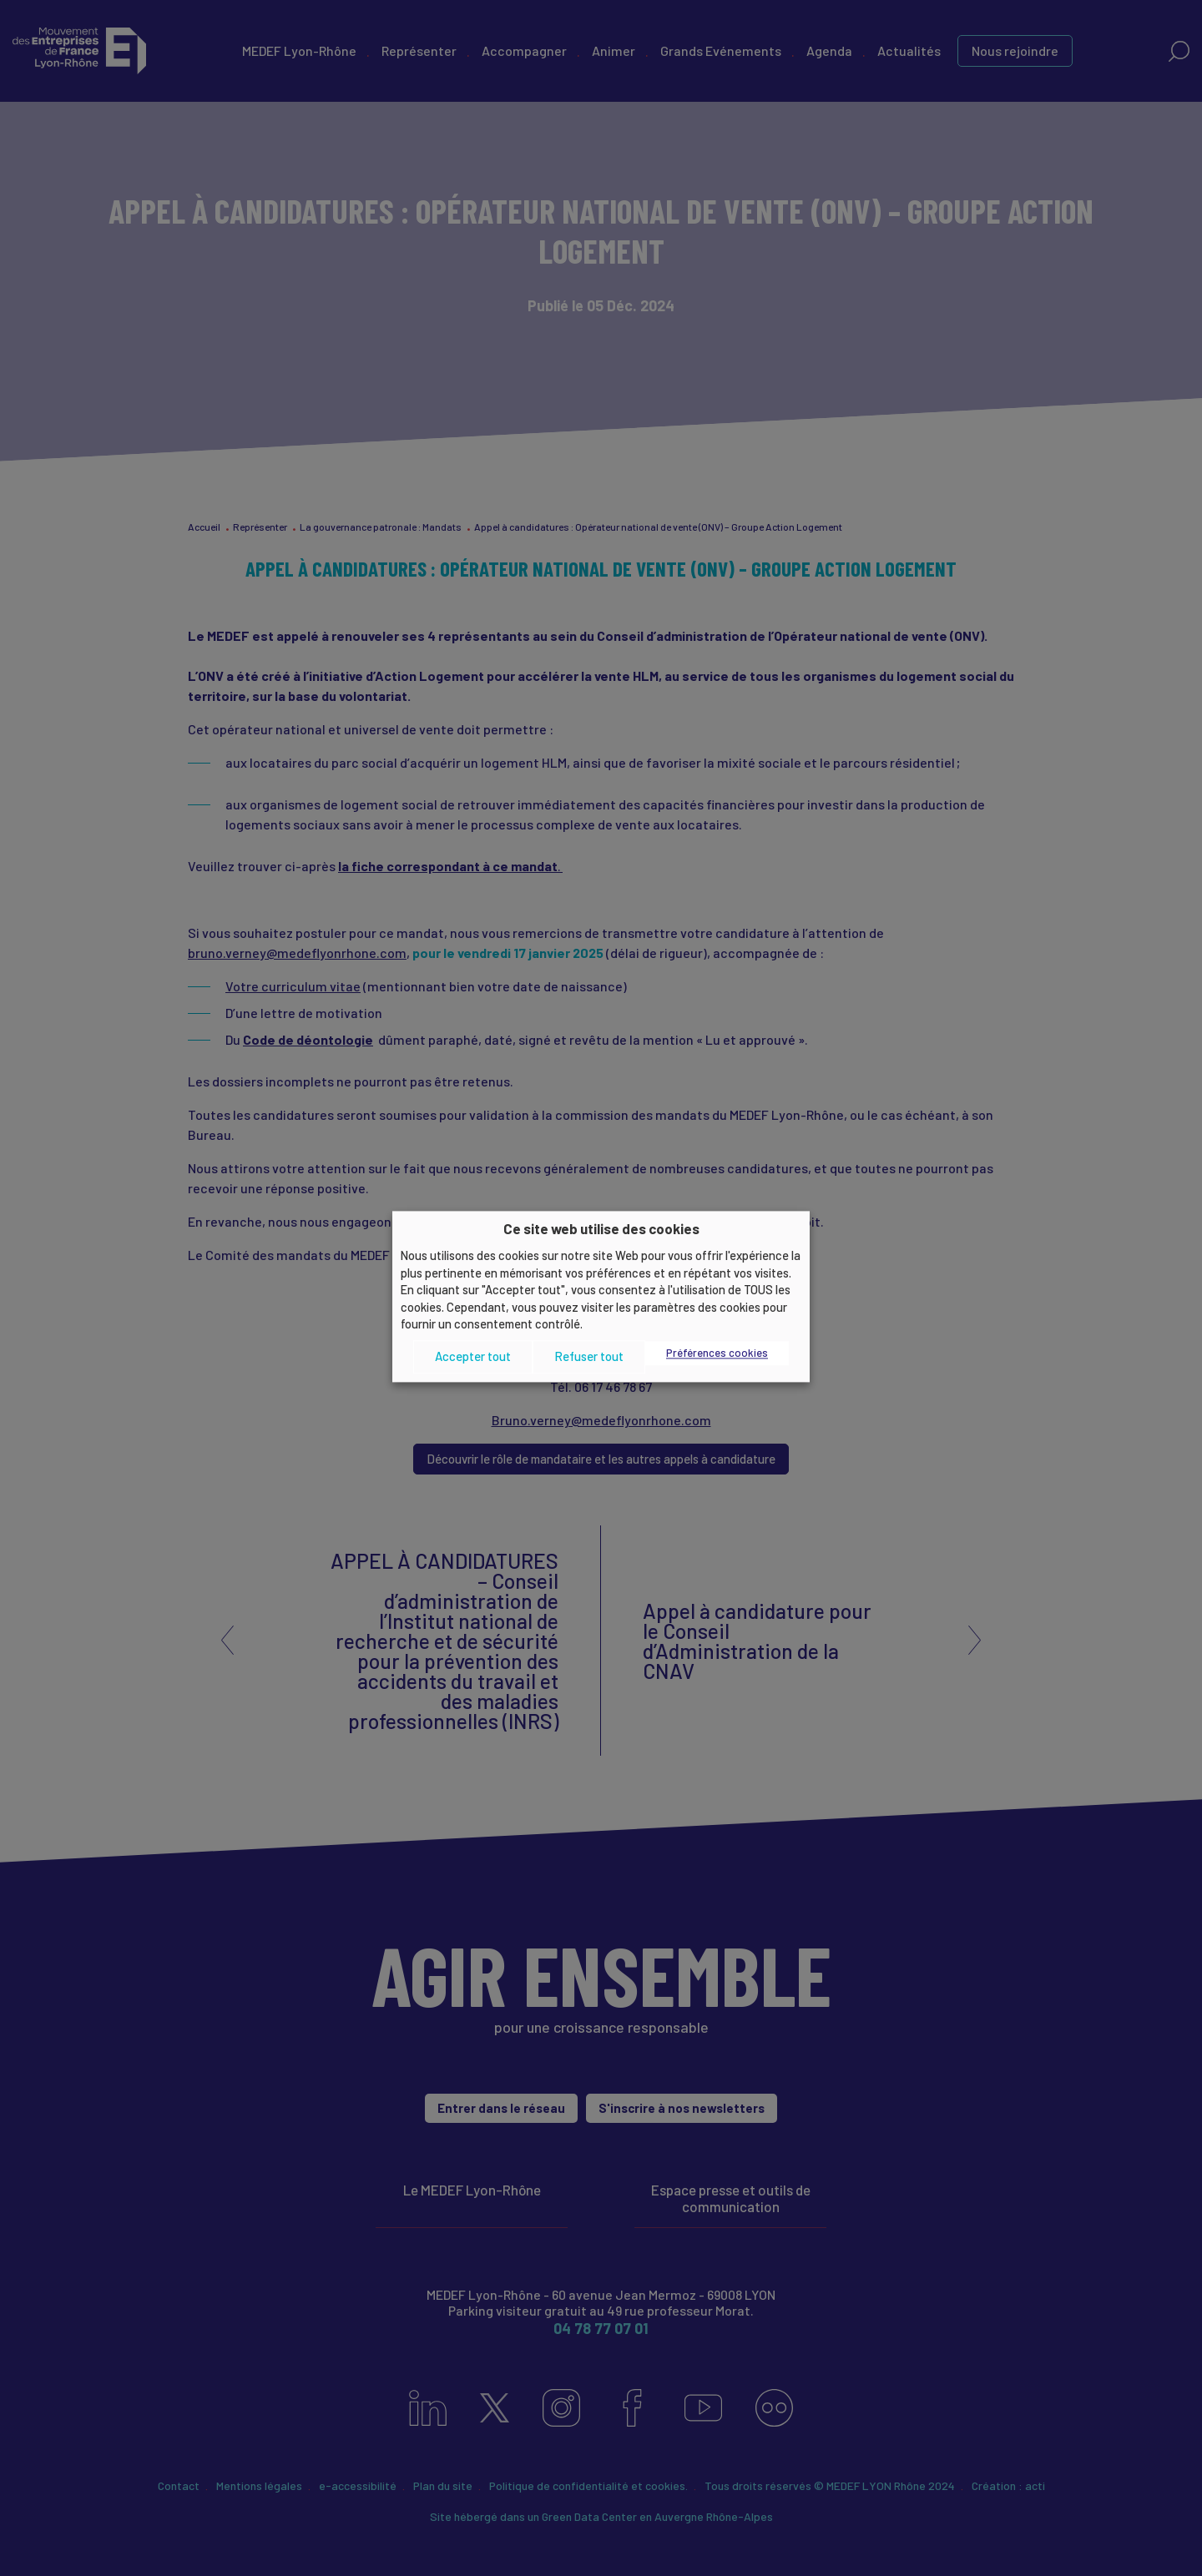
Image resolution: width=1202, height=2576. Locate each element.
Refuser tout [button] (589, 1356)
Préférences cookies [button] (717, 1352)
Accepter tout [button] (473, 1356)
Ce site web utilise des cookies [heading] (601, 1228)
